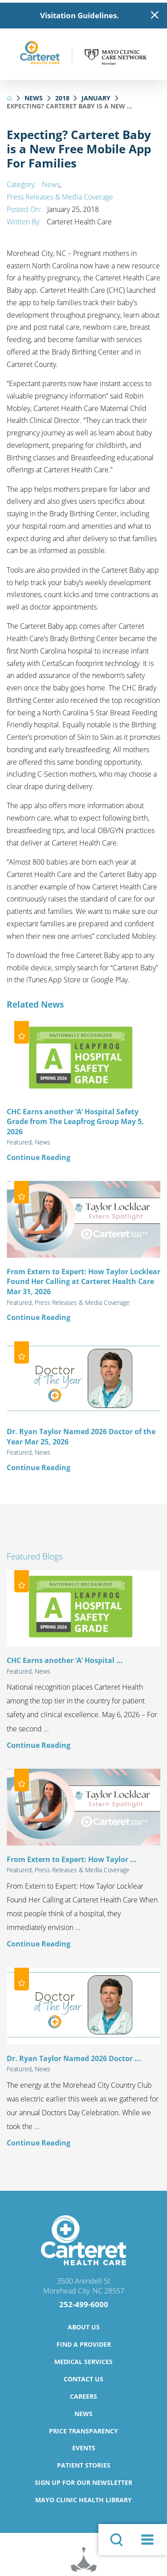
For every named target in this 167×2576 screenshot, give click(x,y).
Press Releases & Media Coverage (60, 197)
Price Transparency (83, 2431)
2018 (62, 98)
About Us (84, 2327)
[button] (148, 2540)
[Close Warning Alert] (155, 15)
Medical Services (83, 2361)
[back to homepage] (9, 98)
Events (83, 2448)
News (33, 98)
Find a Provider (84, 2344)
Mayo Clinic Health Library (83, 2500)
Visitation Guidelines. (79, 15)
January (95, 98)
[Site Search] (116, 2539)
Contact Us (83, 2379)
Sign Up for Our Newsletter (83, 2482)
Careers (83, 2396)
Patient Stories (83, 2465)
